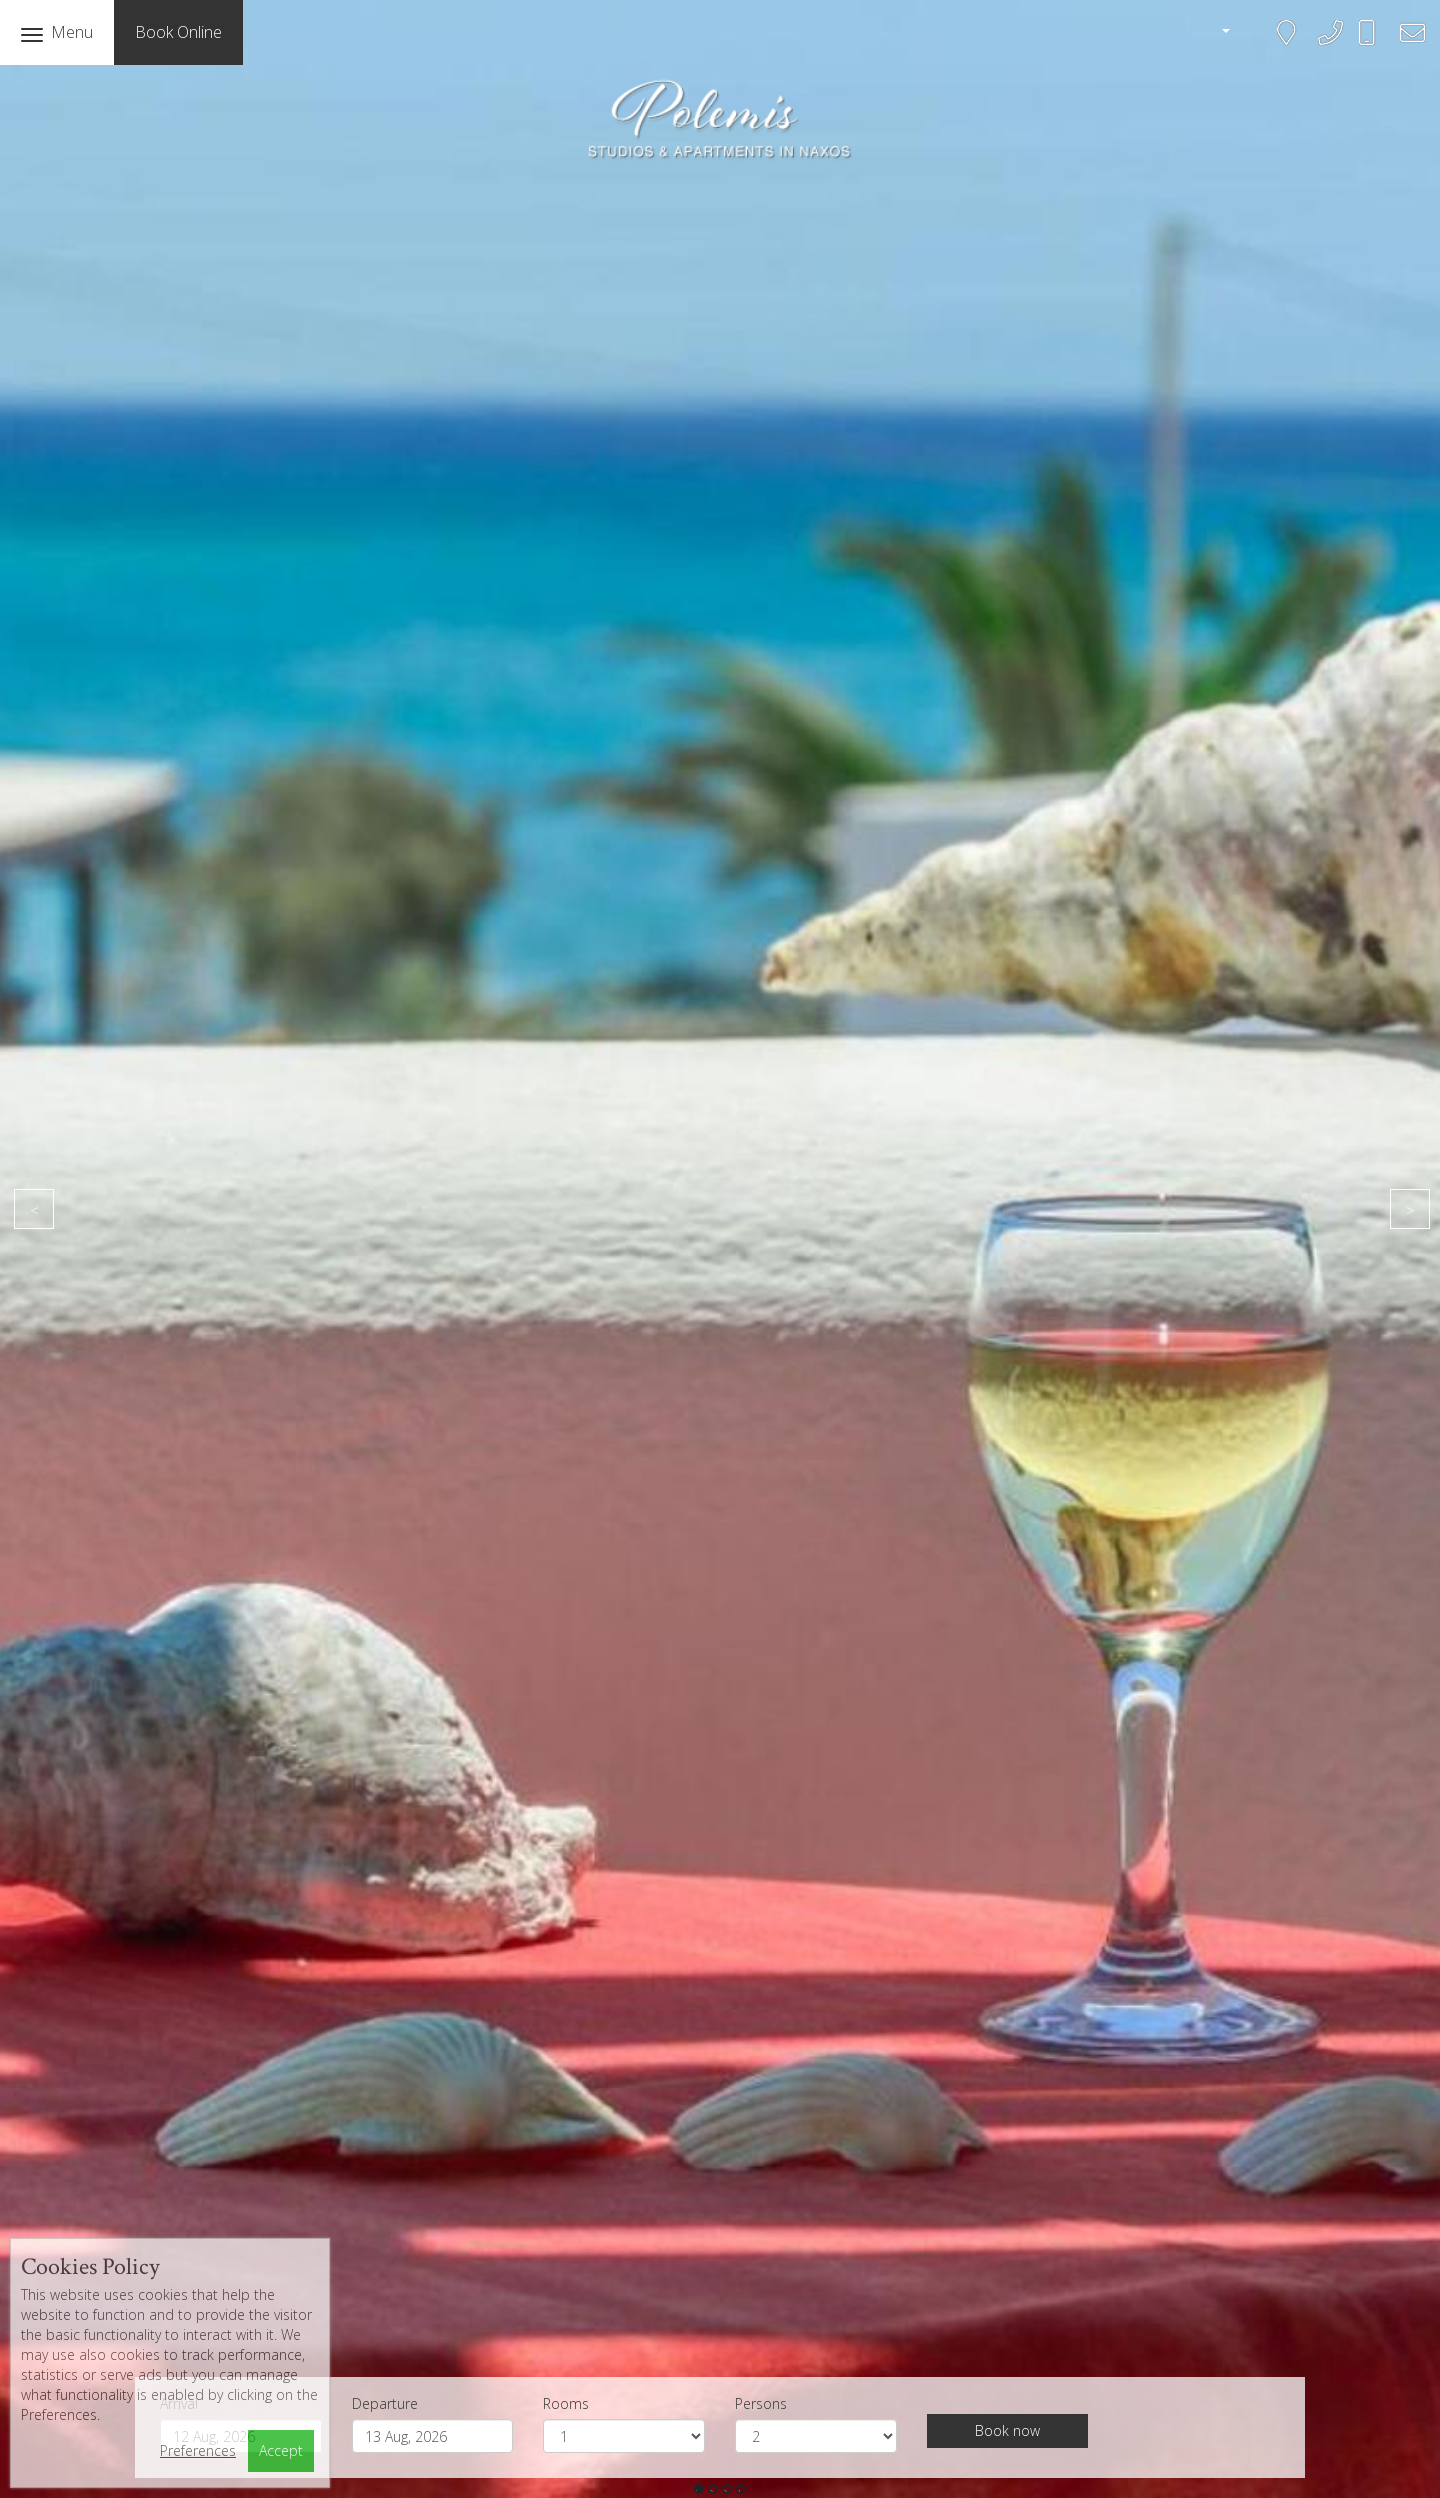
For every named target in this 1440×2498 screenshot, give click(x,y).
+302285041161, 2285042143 (1324, 45)
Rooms (566, 2403)
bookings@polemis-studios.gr (1406, 45)
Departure (385, 2403)
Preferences (198, 2450)
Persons (761, 2403)
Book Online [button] (178, 32)
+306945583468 (1378, 41)
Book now (1007, 2430)
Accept (281, 2450)
